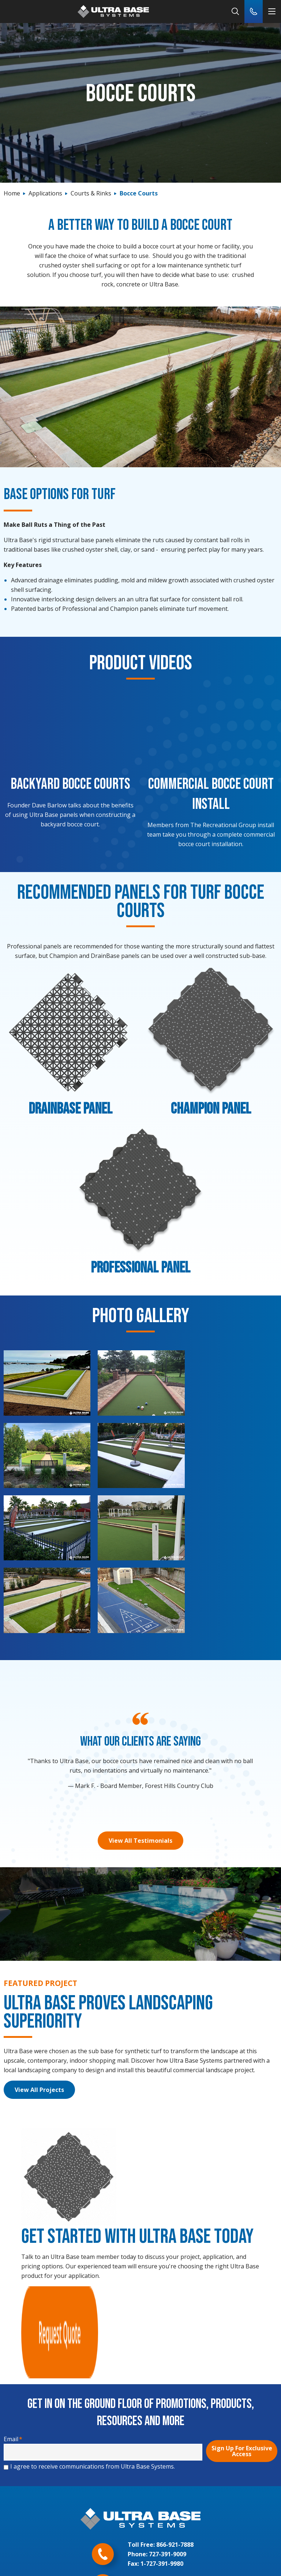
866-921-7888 (175, 2397)
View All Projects (39, 2016)
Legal (140, 2557)
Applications (45, 193)
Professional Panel (140, 1268)
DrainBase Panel (70, 1109)
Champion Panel (211, 1109)
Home (12, 193)
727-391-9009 (167, 2406)
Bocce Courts (139, 193)
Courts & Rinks (91, 193)
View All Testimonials (140, 1767)
